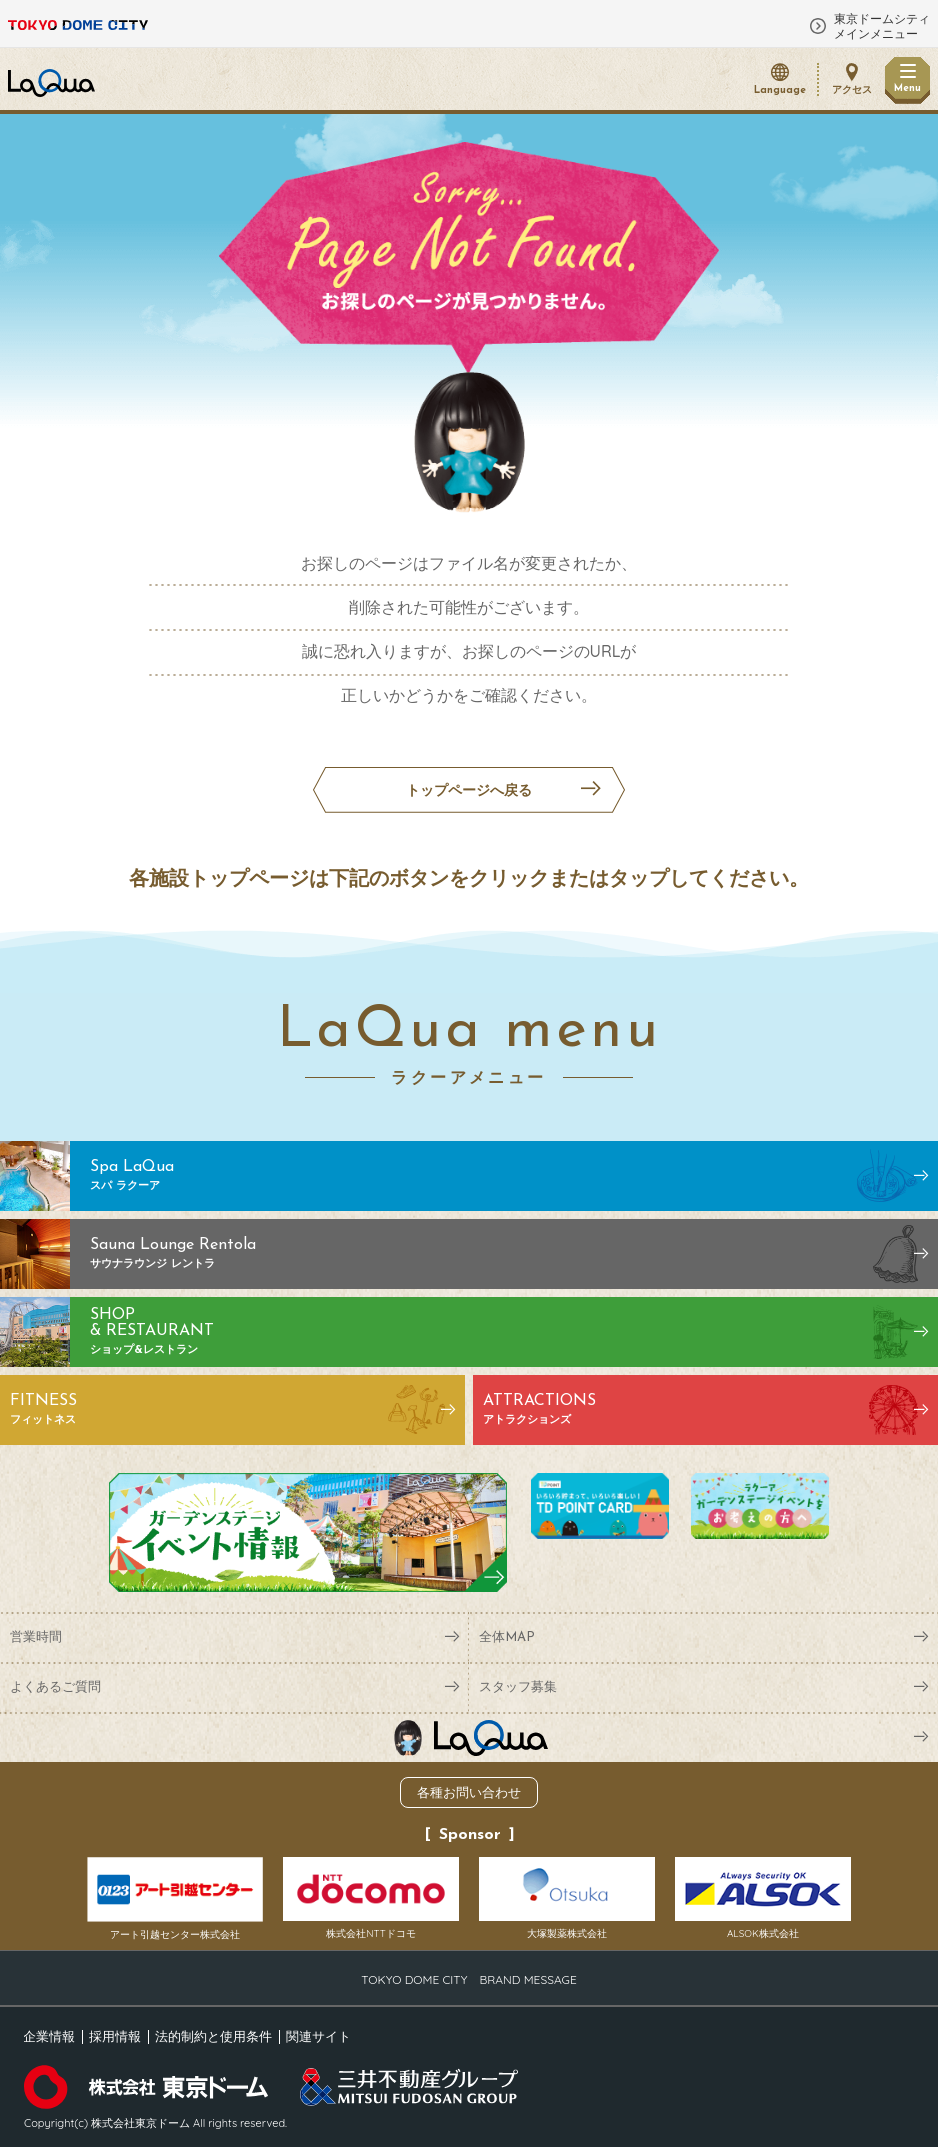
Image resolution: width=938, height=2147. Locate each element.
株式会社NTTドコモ (371, 1898)
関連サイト (318, 2036)
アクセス (852, 90)
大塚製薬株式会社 (567, 1898)
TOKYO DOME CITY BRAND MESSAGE (469, 1979)
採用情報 (115, 2036)
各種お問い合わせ (469, 1792)
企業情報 (49, 2036)
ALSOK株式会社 (763, 1898)
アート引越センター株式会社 (175, 1898)
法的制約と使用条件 (213, 2036)
